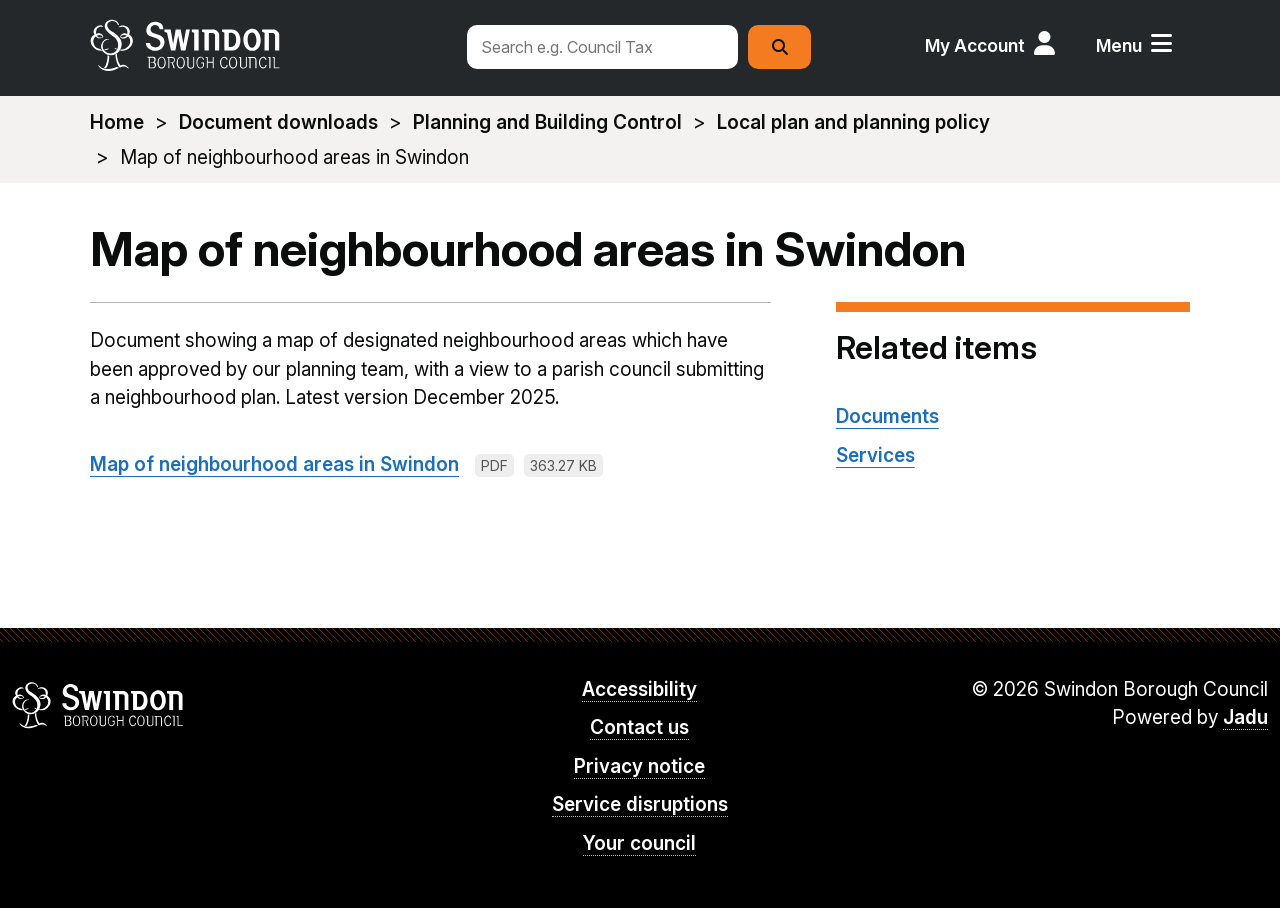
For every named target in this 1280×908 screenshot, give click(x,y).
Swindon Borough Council (98, 705)
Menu (1119, 45)
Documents (887, 416)
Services (875, 455)
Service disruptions (640, 804)
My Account (975, 45)
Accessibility (639, 689)
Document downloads (278, 122)
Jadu (1245, 717)
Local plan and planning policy (853, 122)
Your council (639, 843)
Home (117, 122)
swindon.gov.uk (267, 45)
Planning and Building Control (547, 122)
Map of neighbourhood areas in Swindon (274, 464)
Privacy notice (639, 766)
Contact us (639, 727)
